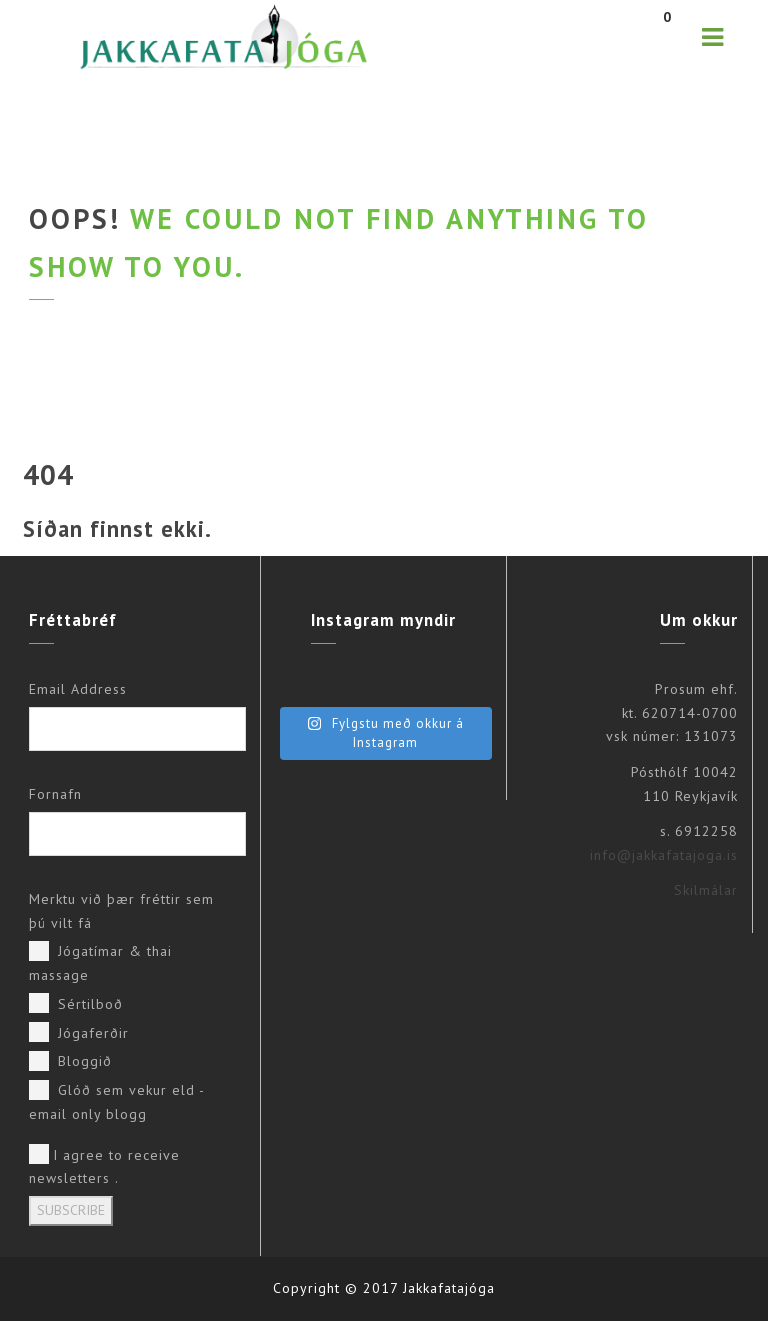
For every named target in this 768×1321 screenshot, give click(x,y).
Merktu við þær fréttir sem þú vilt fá (121, 911)
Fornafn (55, 794)
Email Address (78, 689)
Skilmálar (706, 890)
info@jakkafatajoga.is (664, 855)
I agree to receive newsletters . (104, 1165)
